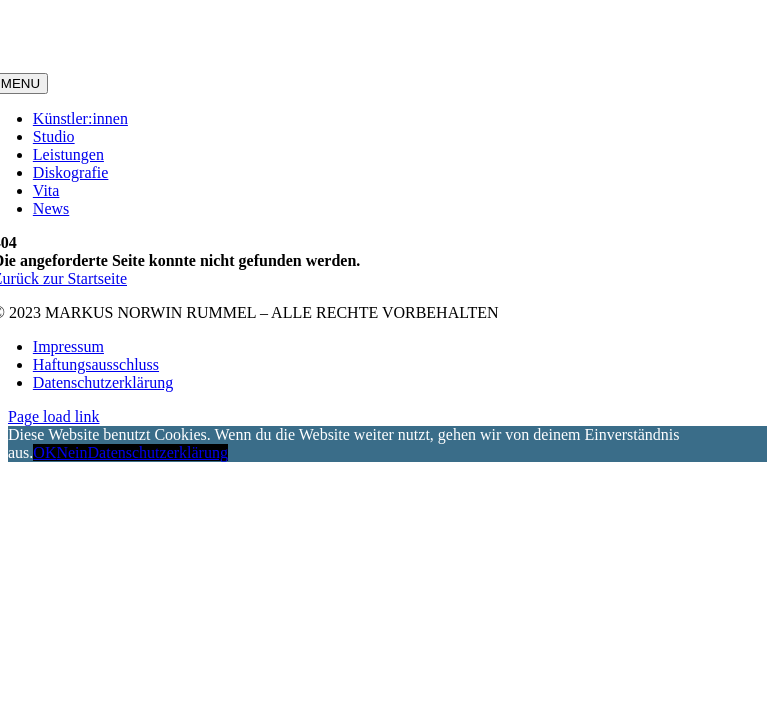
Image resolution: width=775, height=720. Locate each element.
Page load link (54, 416)
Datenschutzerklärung (158, 452)
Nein (71, 452)
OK (44, 452)
